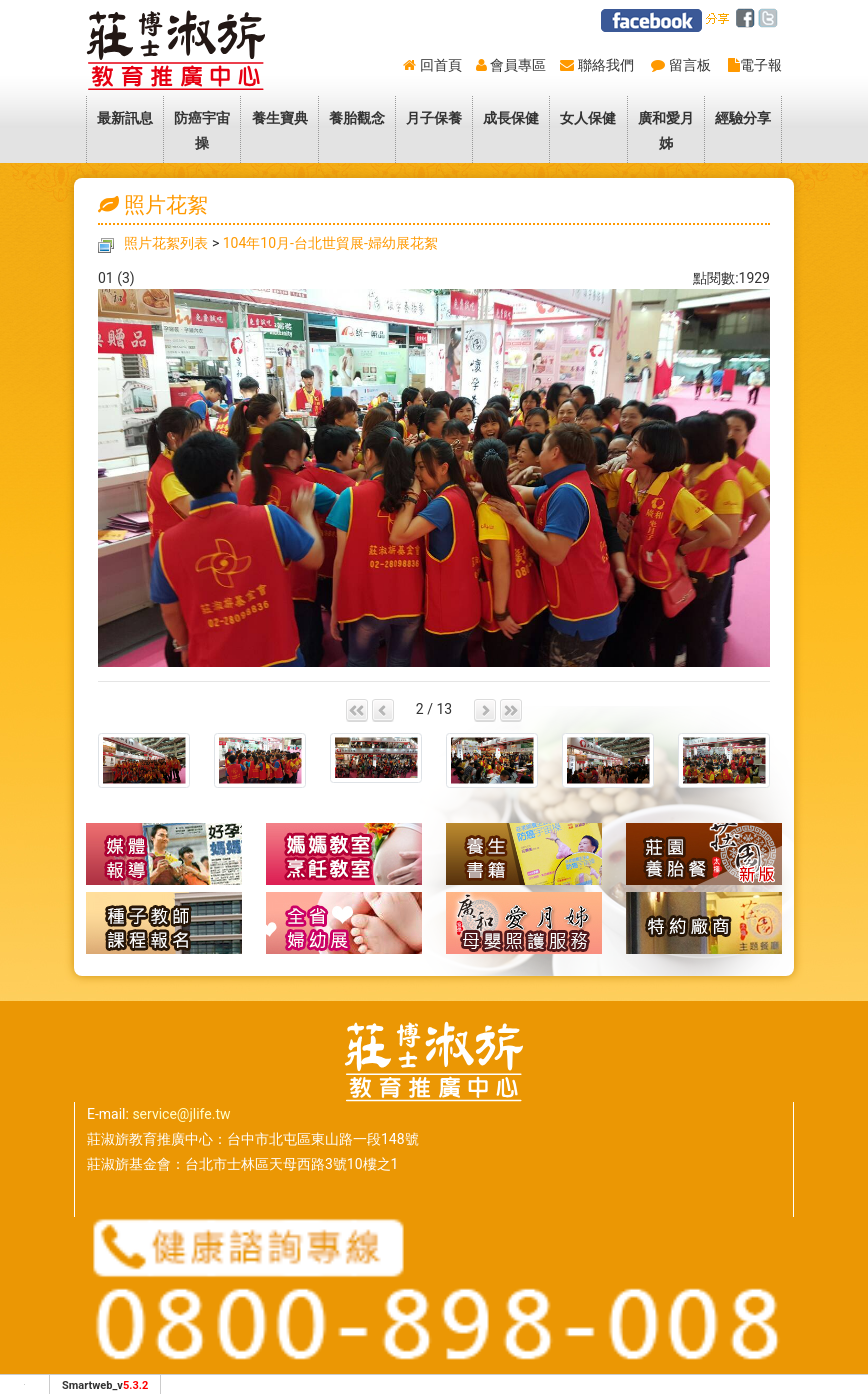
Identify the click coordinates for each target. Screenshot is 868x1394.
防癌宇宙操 (202, 130)
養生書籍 (524, 854)
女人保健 (588, 118)
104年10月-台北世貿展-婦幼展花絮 (330, 243)
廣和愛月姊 (666, 130)
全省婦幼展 (344, 923)
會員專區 (518, 65)
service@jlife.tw (181, 1114)
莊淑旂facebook (651, 20)
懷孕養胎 (344, 854)
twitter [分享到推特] (771, 19)
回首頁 (441, 65)
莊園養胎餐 (704, 854)
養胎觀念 (357, 118)
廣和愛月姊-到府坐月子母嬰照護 (524, 923)
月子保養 (434, 118)
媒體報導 (164, 854)
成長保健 (511, 118)
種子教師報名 (164, 923)
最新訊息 (125, 118)
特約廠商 (704, 923)
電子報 (761, 65)
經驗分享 (743, 118)
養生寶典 (280, 118)
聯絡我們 (606, 65)
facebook (748, 19)
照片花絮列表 (166, 243)
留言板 (690, 65)
